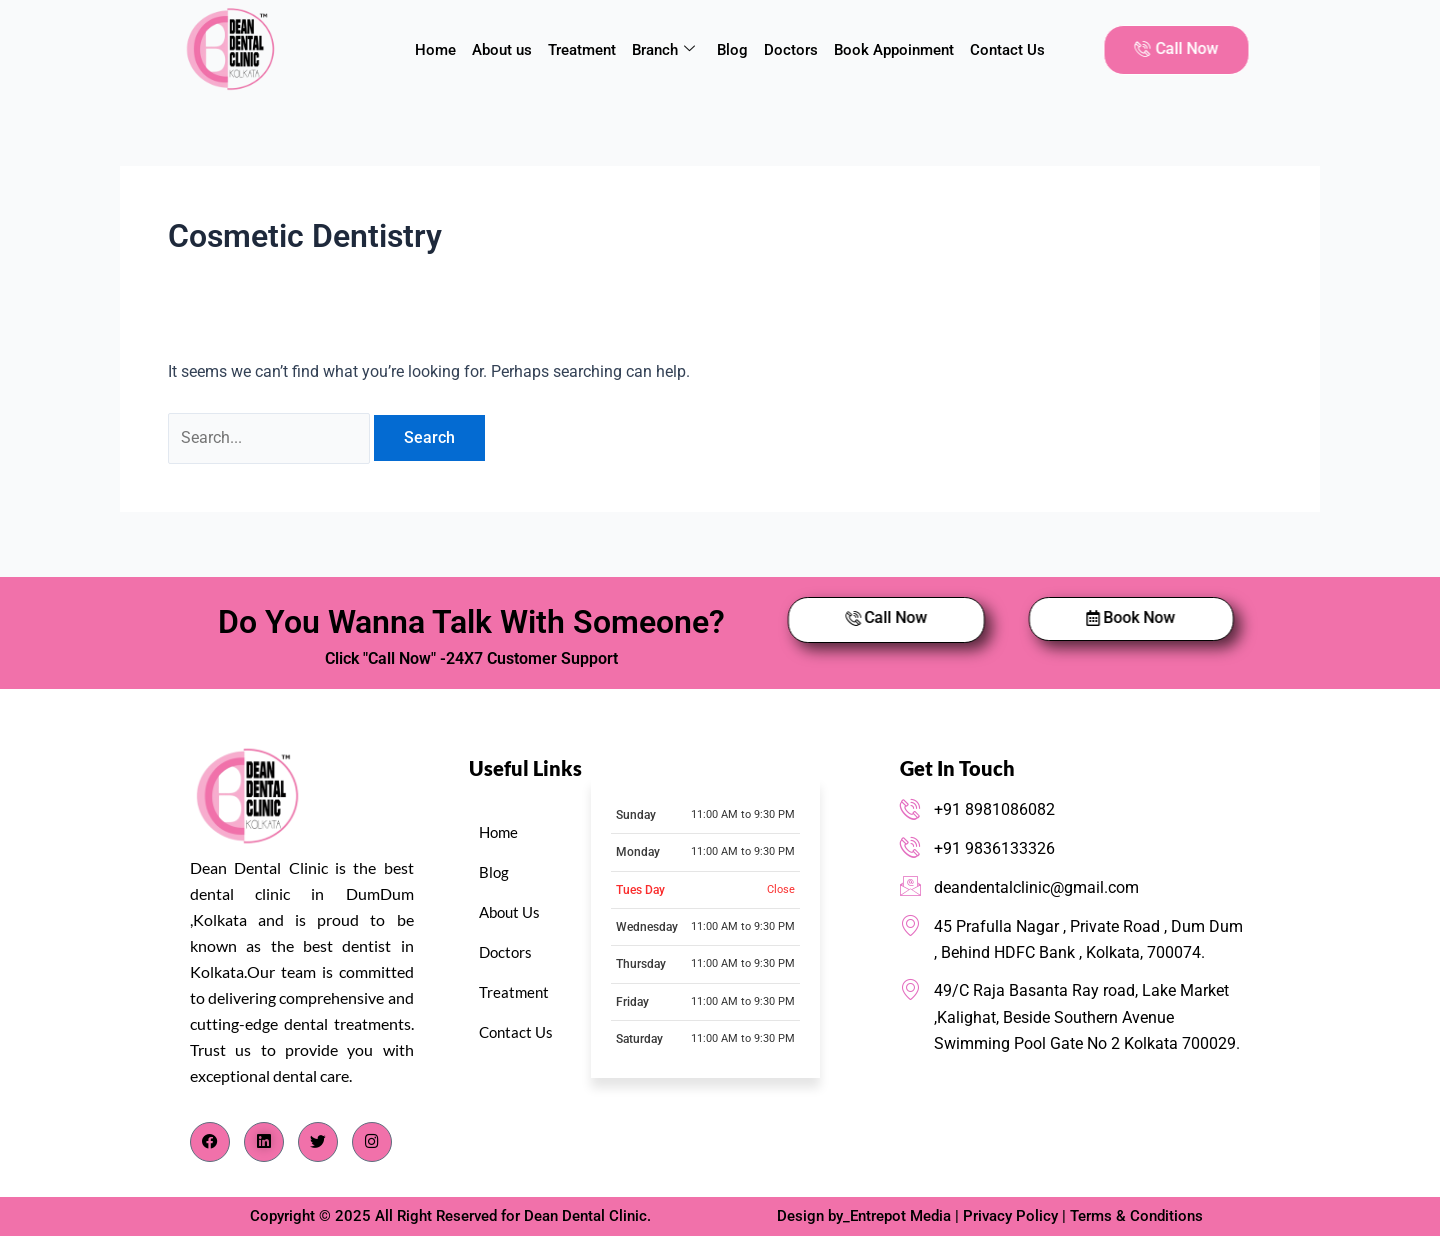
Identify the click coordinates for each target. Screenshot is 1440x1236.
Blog (732, 50)
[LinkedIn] (264, 1142)
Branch (663, 50)
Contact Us (1007, 50)
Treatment (582, 50)
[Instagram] (372, 1142)
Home (435, 50)
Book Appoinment (894, 50)
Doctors (791, 50)
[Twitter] (318, 1142)
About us (502, 50)
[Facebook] (210, 1142)
